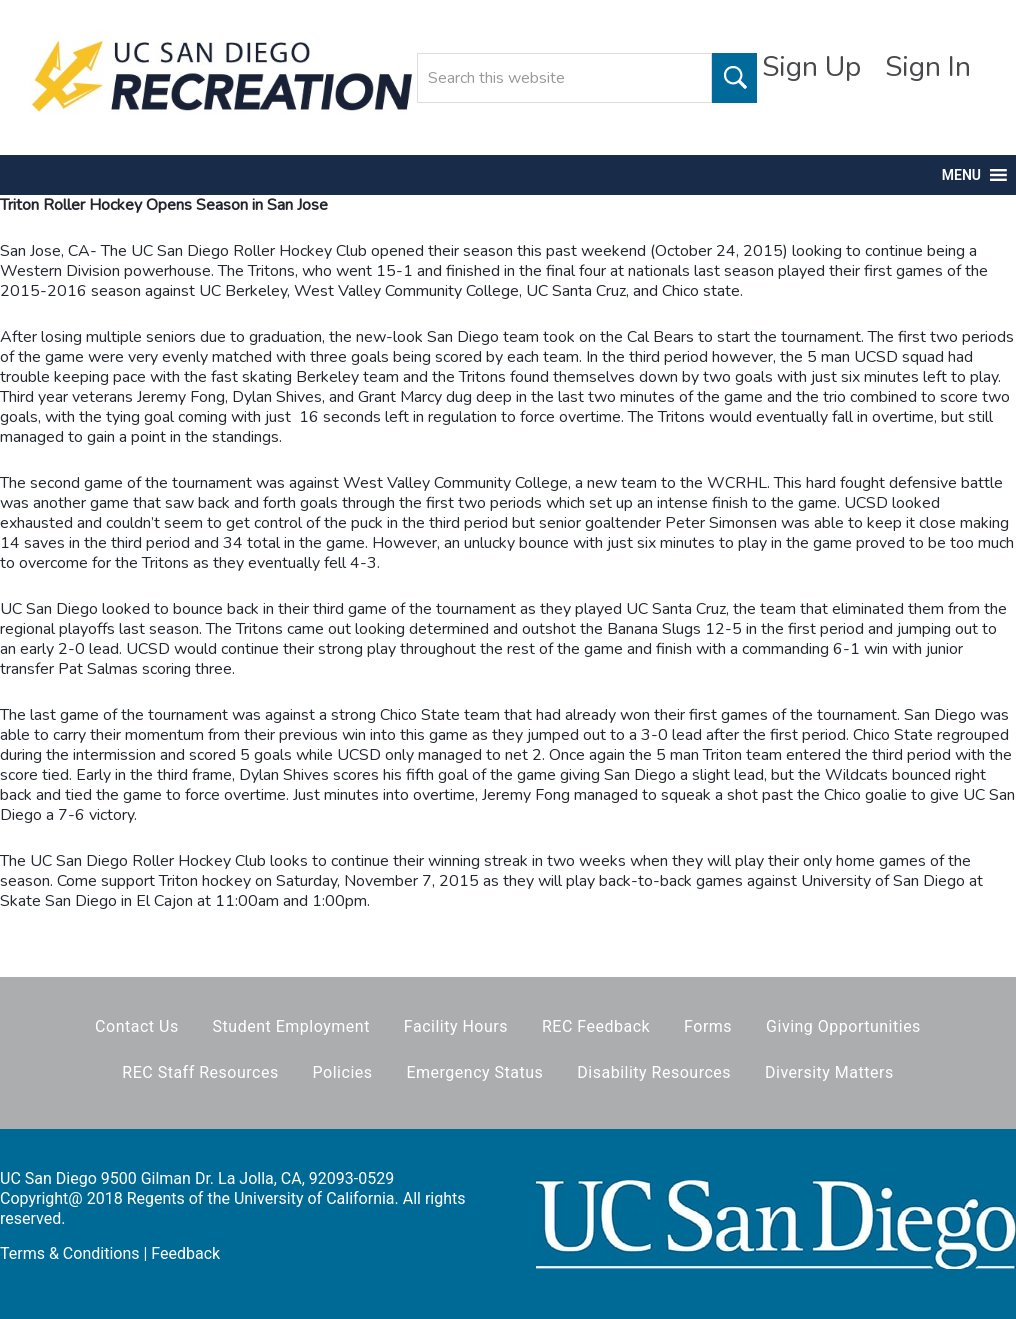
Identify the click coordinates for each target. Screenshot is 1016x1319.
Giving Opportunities (843, 1026)
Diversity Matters (829, 1072)
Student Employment (291, 1026)
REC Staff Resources (200, 1072)
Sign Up (811, 67)
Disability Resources (654, 1072)
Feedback (185, 1253)
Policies (343, 1072)
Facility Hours (456, 1026)
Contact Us (137, 1026)
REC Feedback (596, 1026)
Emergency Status (474, 1072)
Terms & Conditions (70, 1253)
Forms (708, 1026)
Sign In (928, 67)
